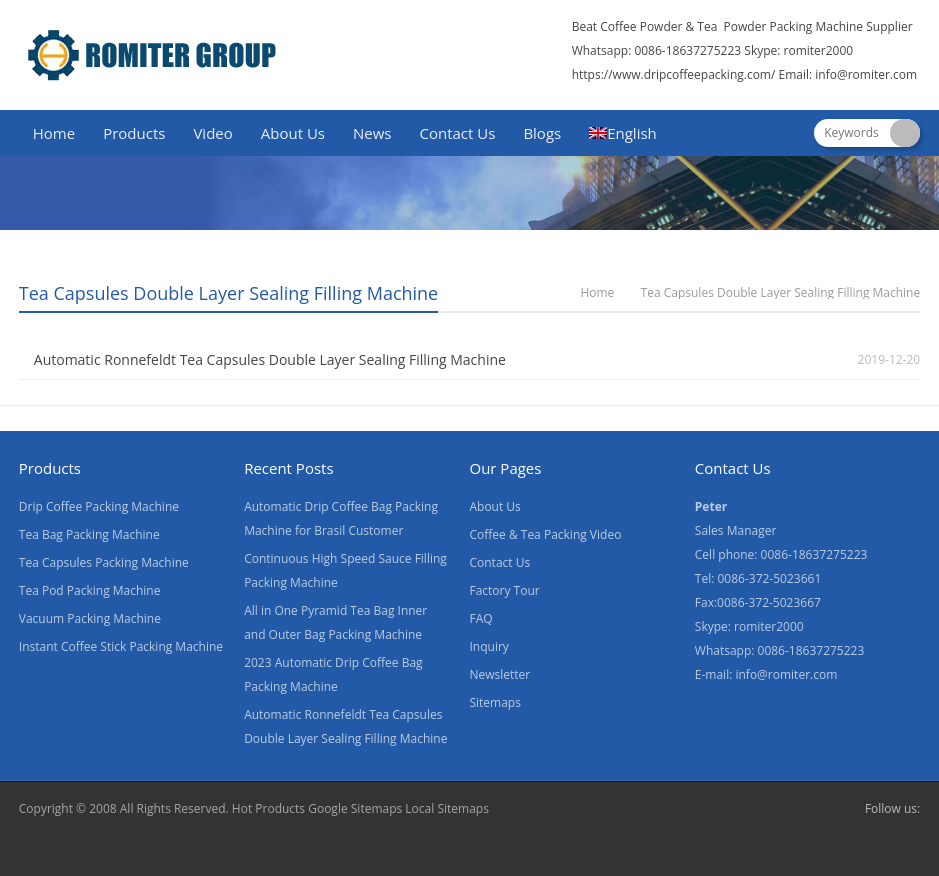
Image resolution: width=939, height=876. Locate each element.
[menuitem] (623, 135)
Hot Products (268, 808)
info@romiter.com (867, 74)
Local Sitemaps (447, 808)
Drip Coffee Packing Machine (99, 506)
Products (134, 133)
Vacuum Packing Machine (90, 618)
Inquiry (488, 646)
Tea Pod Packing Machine (90, 590)
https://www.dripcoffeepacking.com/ (674, 74)
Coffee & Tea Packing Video (545, 534)
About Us (293, 133)
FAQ (480, 618)
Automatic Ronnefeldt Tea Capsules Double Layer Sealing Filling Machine (270, 359)
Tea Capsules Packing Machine (104, 562)
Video (212, 133)
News (372, 133)
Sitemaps (494, 702)
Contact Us (458, 133)
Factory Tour (504, 590)
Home (54, 133)
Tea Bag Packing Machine (89, 534)
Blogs (542, 133)
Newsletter (499, 674)
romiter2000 (819, 50)
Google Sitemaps (355, 808)
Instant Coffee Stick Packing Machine (121, 646)
